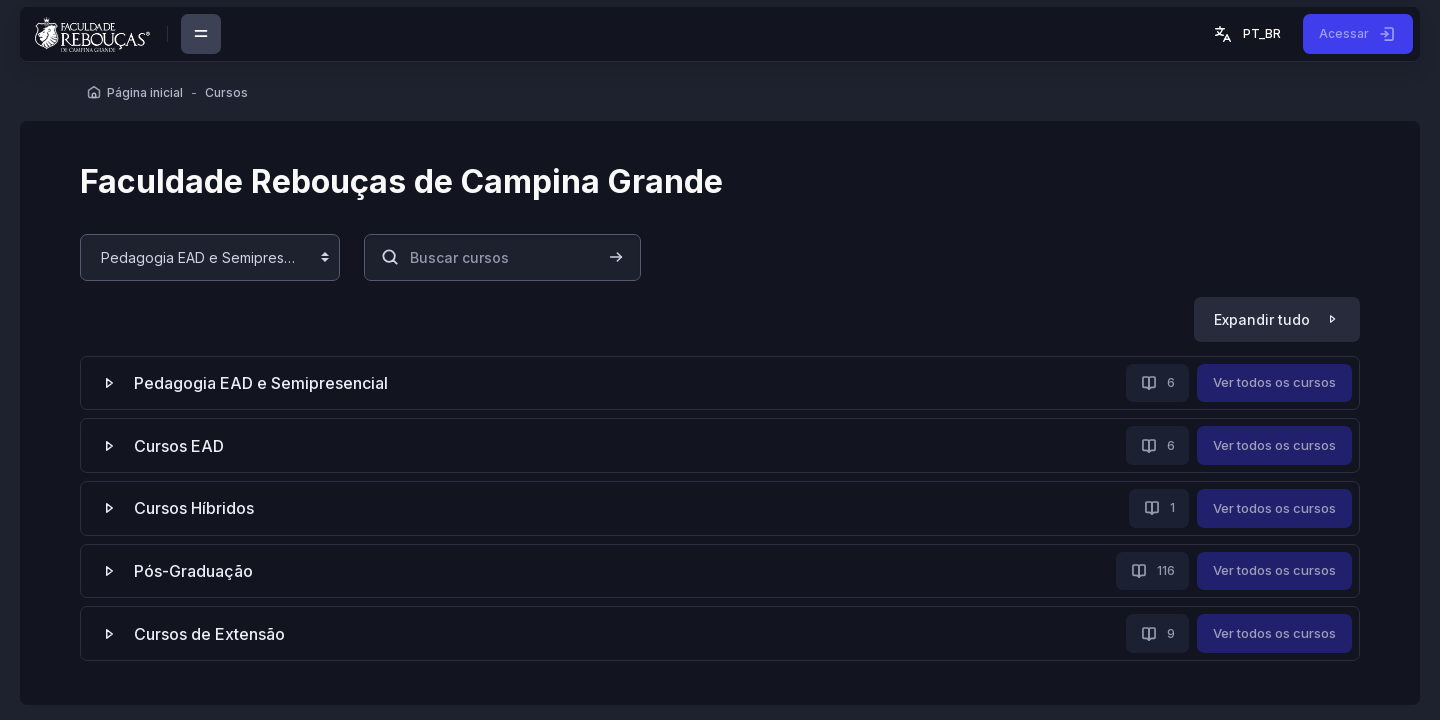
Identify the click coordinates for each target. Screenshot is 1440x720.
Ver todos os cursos (1274, 382)
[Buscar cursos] (502, 257)
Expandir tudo (1262, 319)
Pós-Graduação (193, 571)
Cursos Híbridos (194, 508)
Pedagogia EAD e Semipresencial (261, 383)
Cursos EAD (179, 446)
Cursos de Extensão (209, 634)
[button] (1246, 34)
